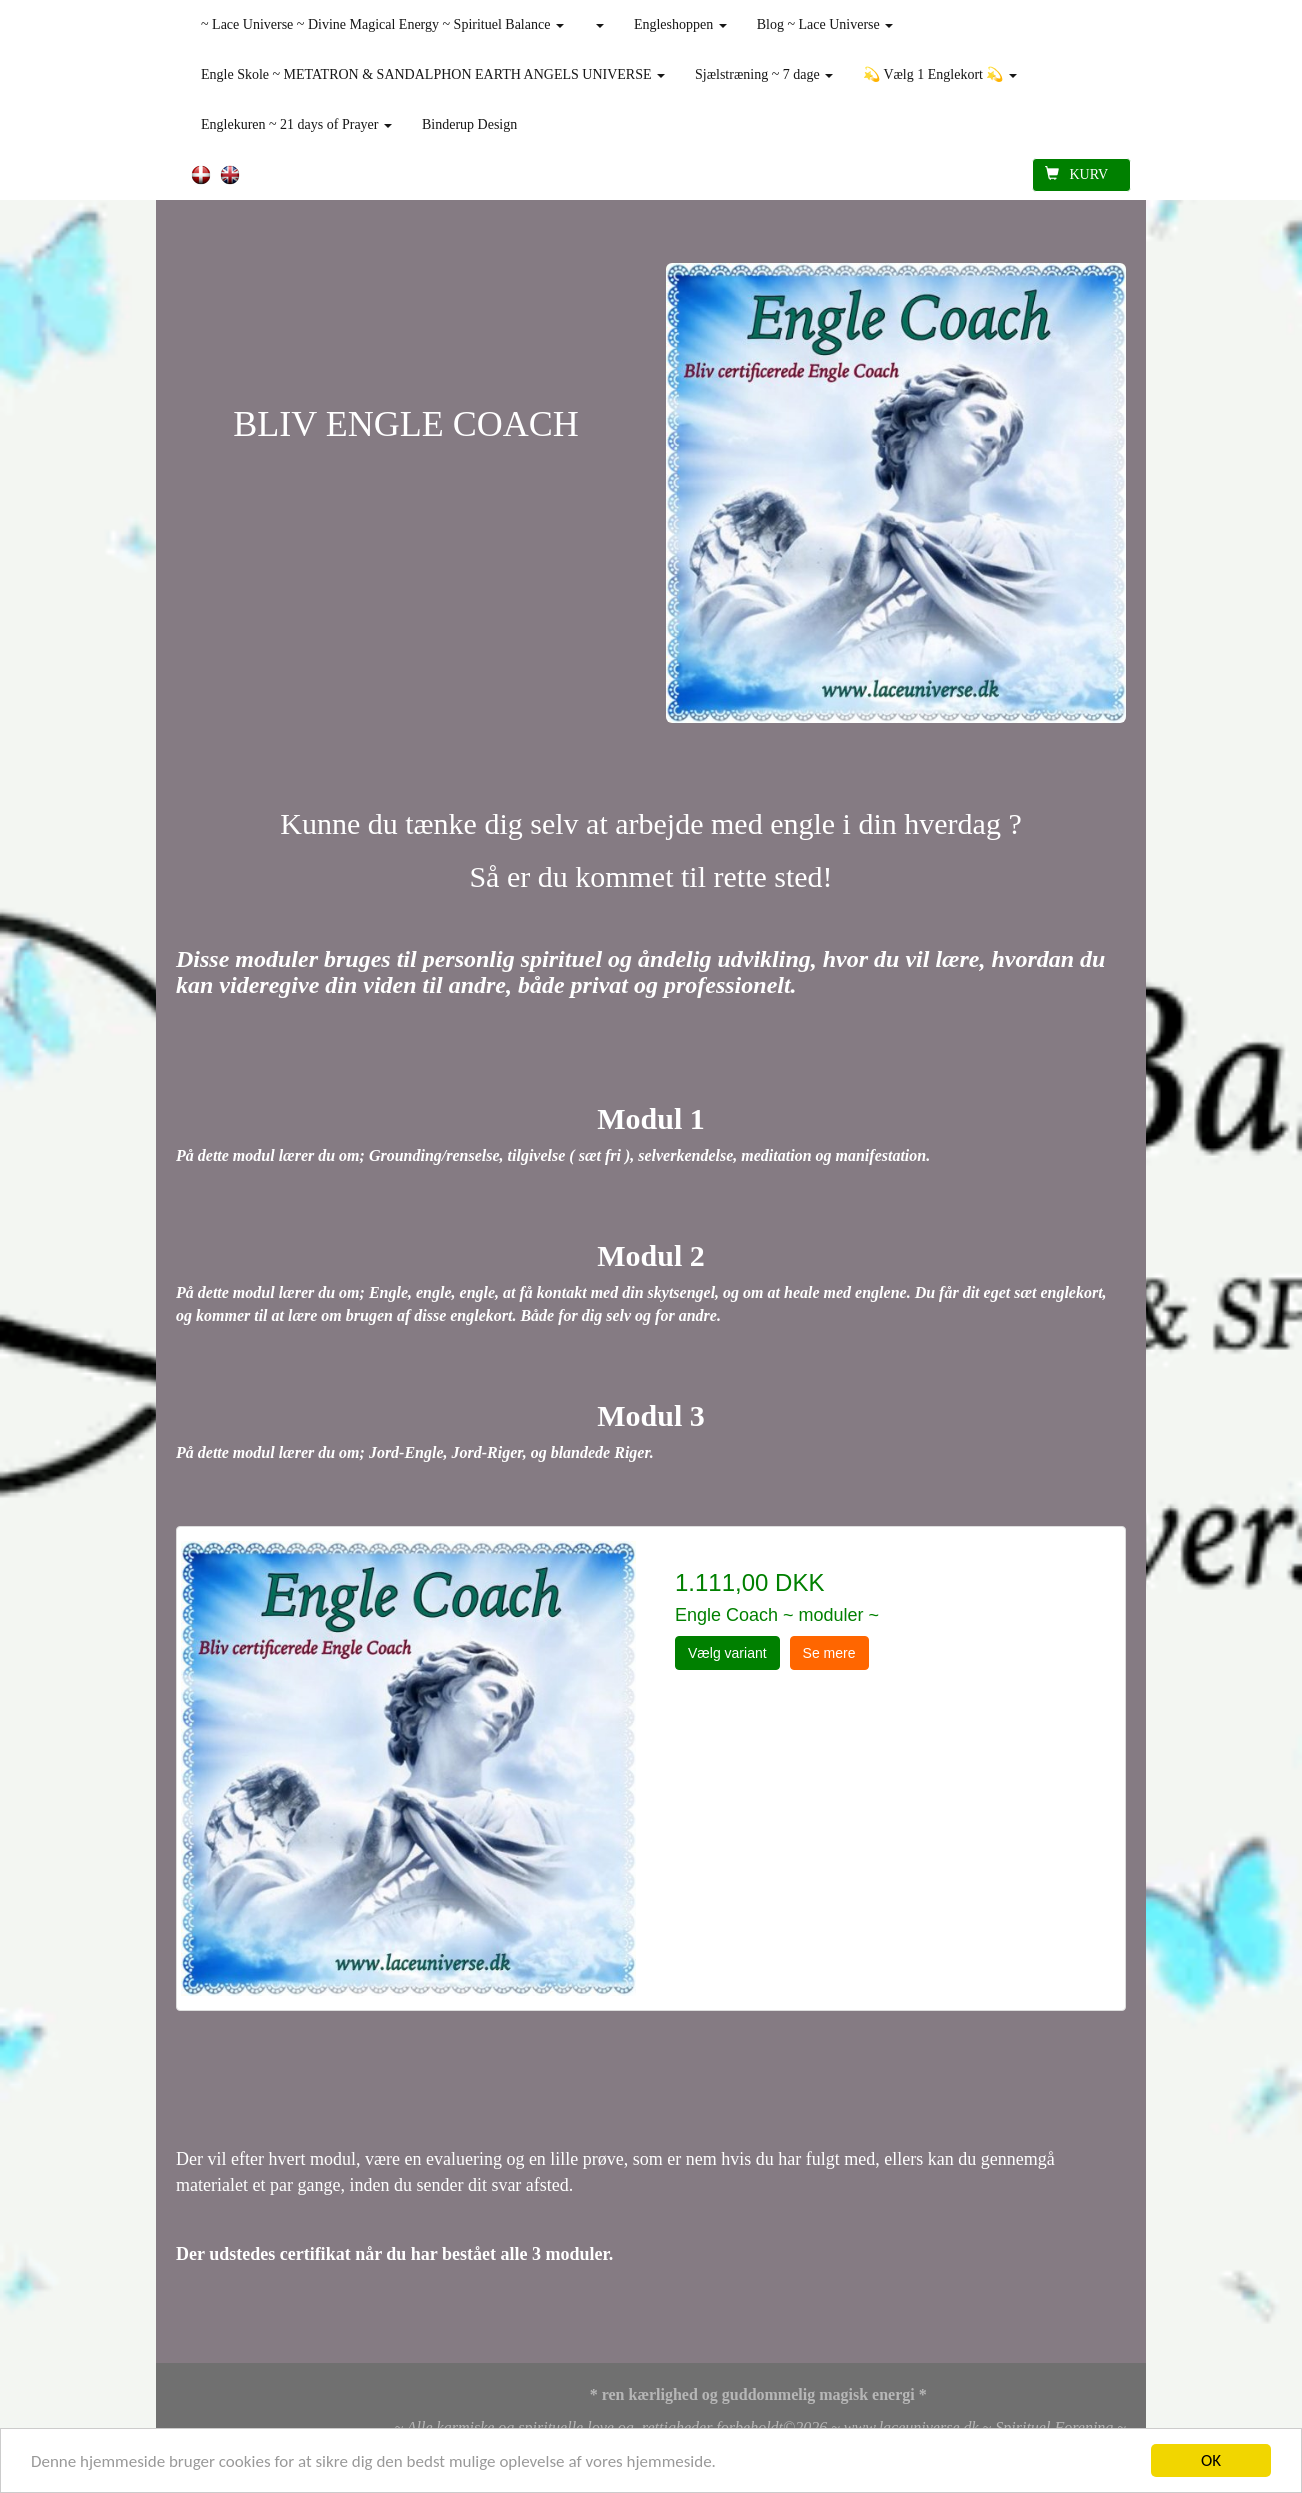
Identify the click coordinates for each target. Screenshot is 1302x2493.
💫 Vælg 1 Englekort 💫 (940, 74)
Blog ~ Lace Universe (825, 24)
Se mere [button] (829, 1653)
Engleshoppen (680, 24)
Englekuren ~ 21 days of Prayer (296, 124)
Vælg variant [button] (727, 1653)
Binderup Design (469, 124)
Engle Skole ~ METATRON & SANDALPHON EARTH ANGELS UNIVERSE (433, 74)
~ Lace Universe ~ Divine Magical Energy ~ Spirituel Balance (382, 24)
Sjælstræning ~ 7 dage (764, 74)
